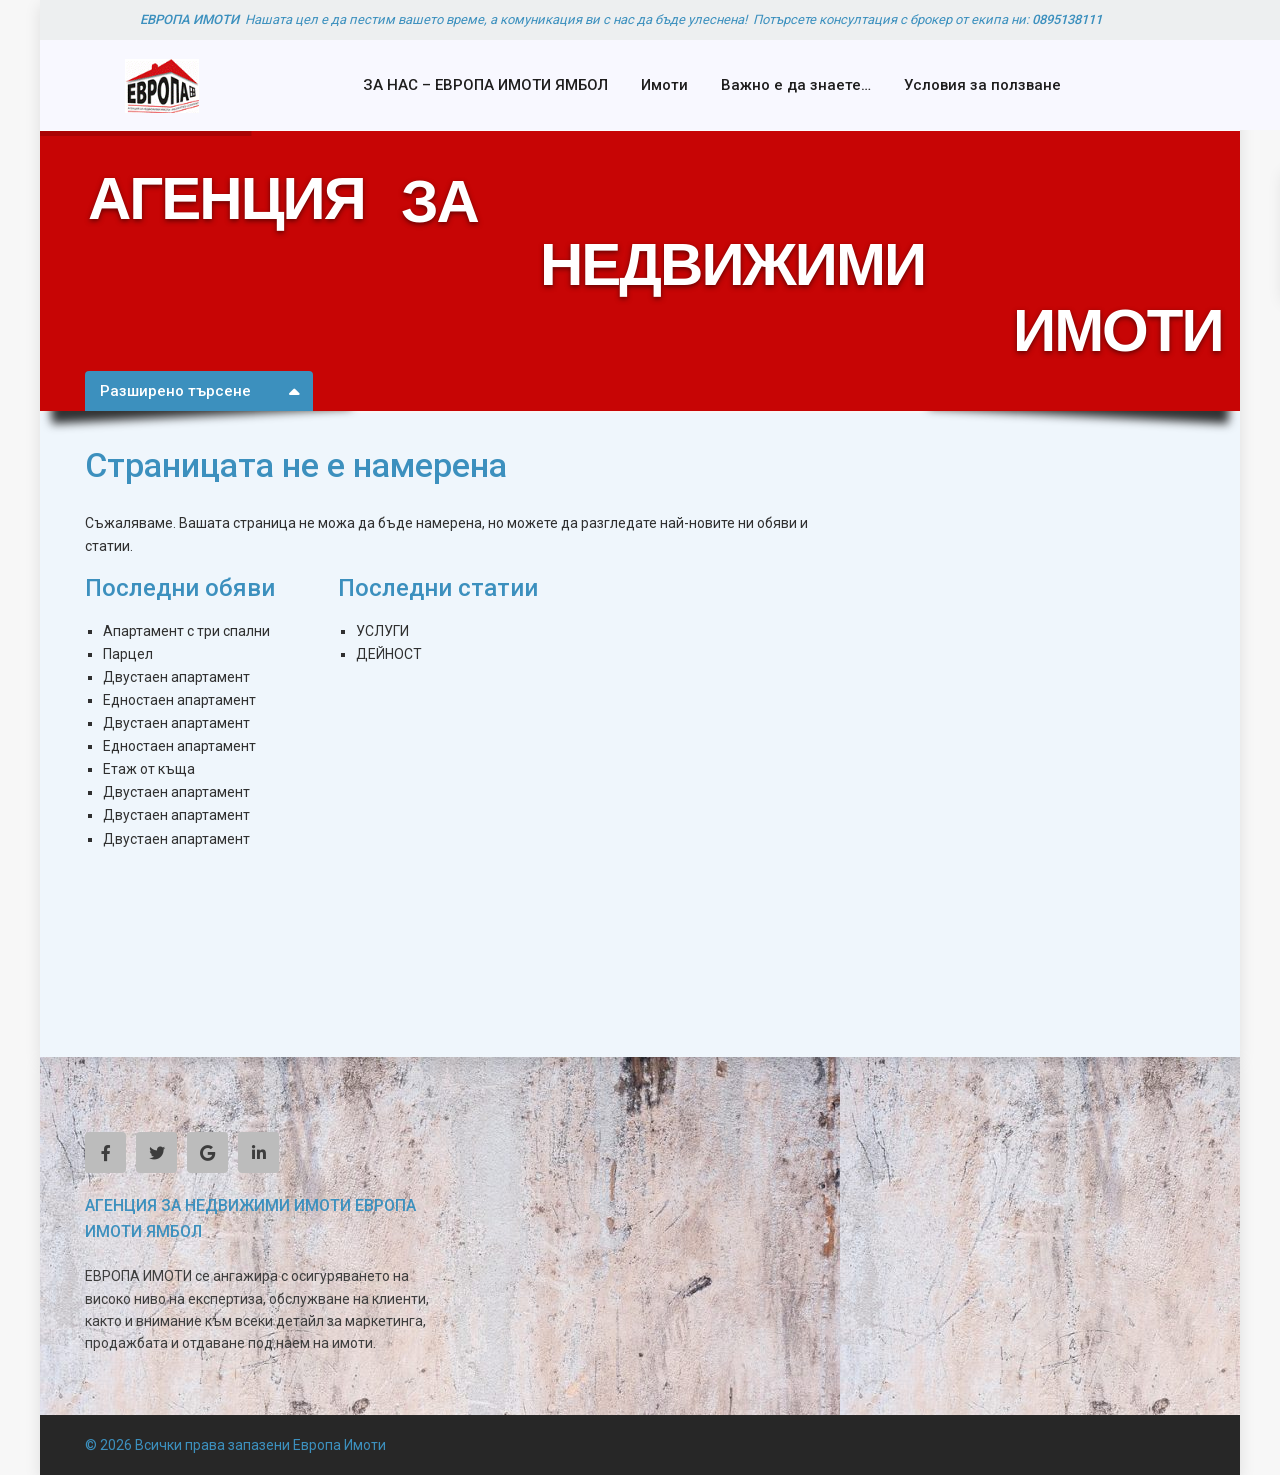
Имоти (664, 85)
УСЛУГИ (382, 631)
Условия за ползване (982, 85)
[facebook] (105, 1152)
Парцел (128, 654)
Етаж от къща (149, 769)
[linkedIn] (258, 1152)
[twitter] (156, 1152)
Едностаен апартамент (179, 700)
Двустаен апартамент (176, 677)
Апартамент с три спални (186, 631)
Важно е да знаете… (796, 85)
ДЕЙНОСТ (389, 654)
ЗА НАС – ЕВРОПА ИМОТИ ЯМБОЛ (485, 85)
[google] (207, 1152)
